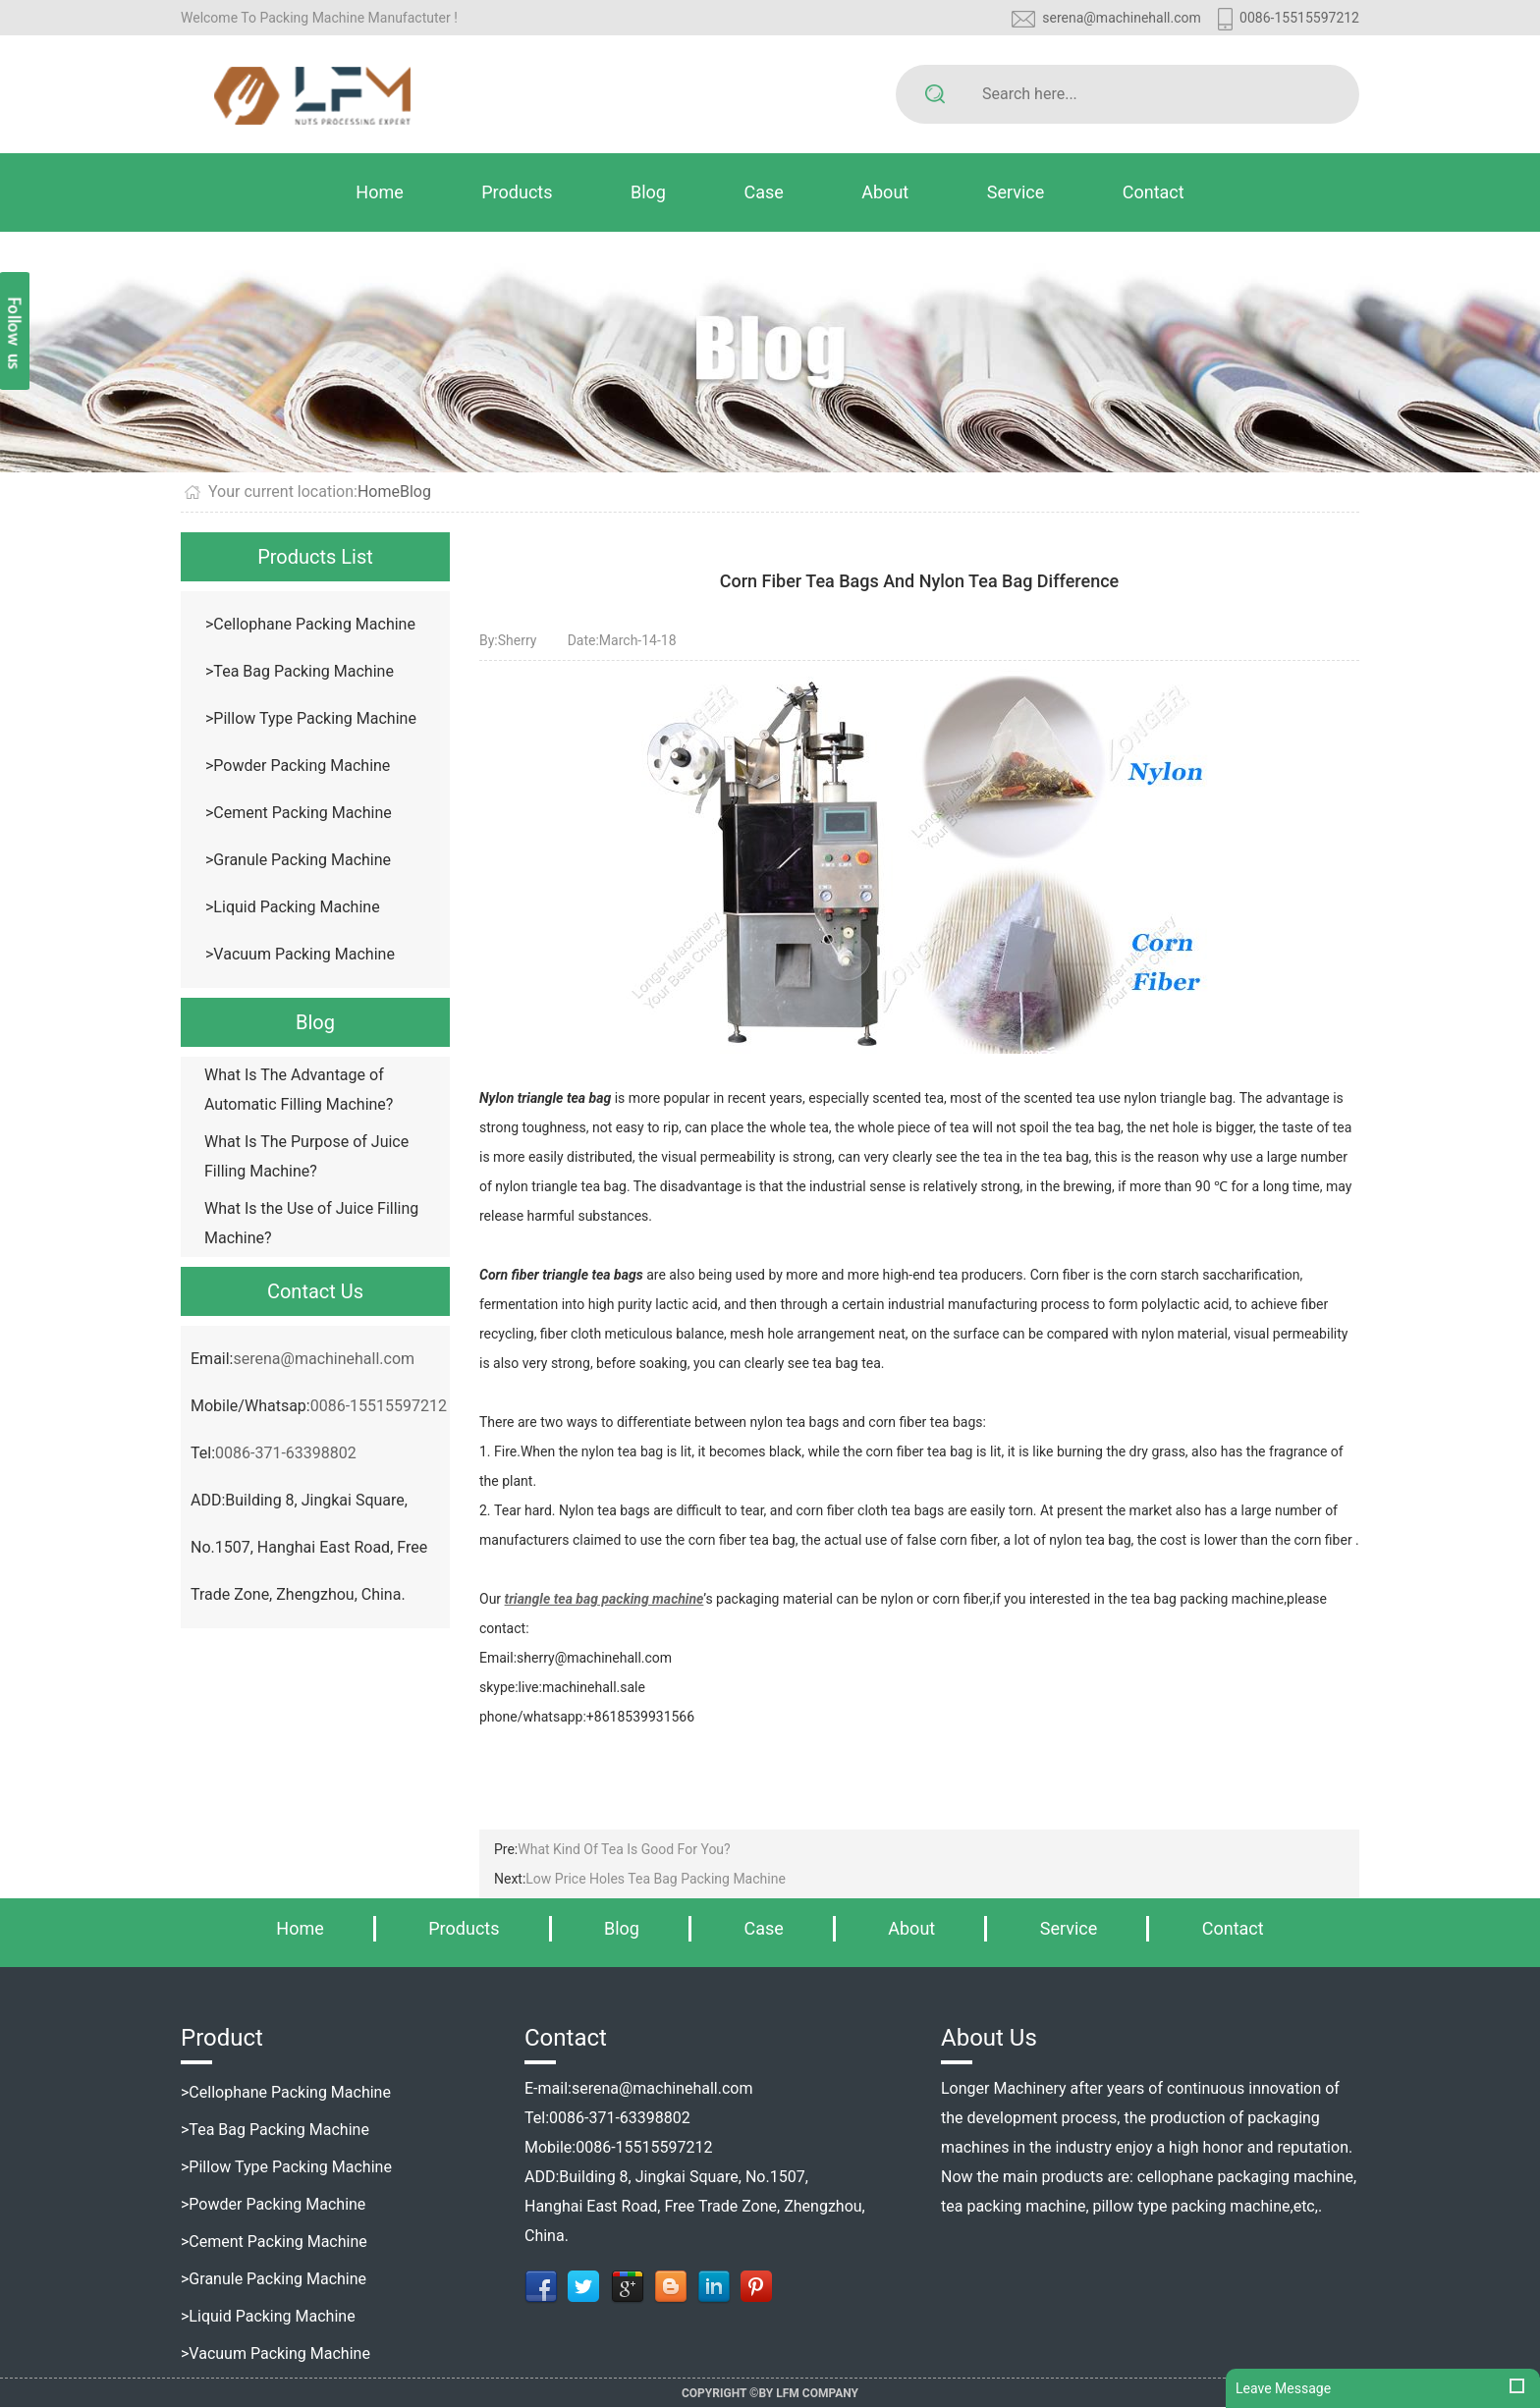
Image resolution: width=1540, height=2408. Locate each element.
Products (516, 192)
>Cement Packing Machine (298, 812)
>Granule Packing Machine (298, 859)
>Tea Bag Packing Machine (299, 671)
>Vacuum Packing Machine (300, 954)
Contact (1153, 192)
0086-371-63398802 (286, 1453)
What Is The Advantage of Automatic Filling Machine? (298, 1090)
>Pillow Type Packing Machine (310, 718)
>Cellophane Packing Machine (310, 624)
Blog (648, 192)
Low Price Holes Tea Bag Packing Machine (655, 1879)
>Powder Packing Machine (297, 765)
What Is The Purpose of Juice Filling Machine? (306, 1156)
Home (379, 192)
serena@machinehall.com (1121, 18)
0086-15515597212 (1299, 18)
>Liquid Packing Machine (292, 907)
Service (1016, 192)
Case (763, 192)
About (884, 192)
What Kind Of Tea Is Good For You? (624, 1849)
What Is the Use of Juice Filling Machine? (311, 1223)
